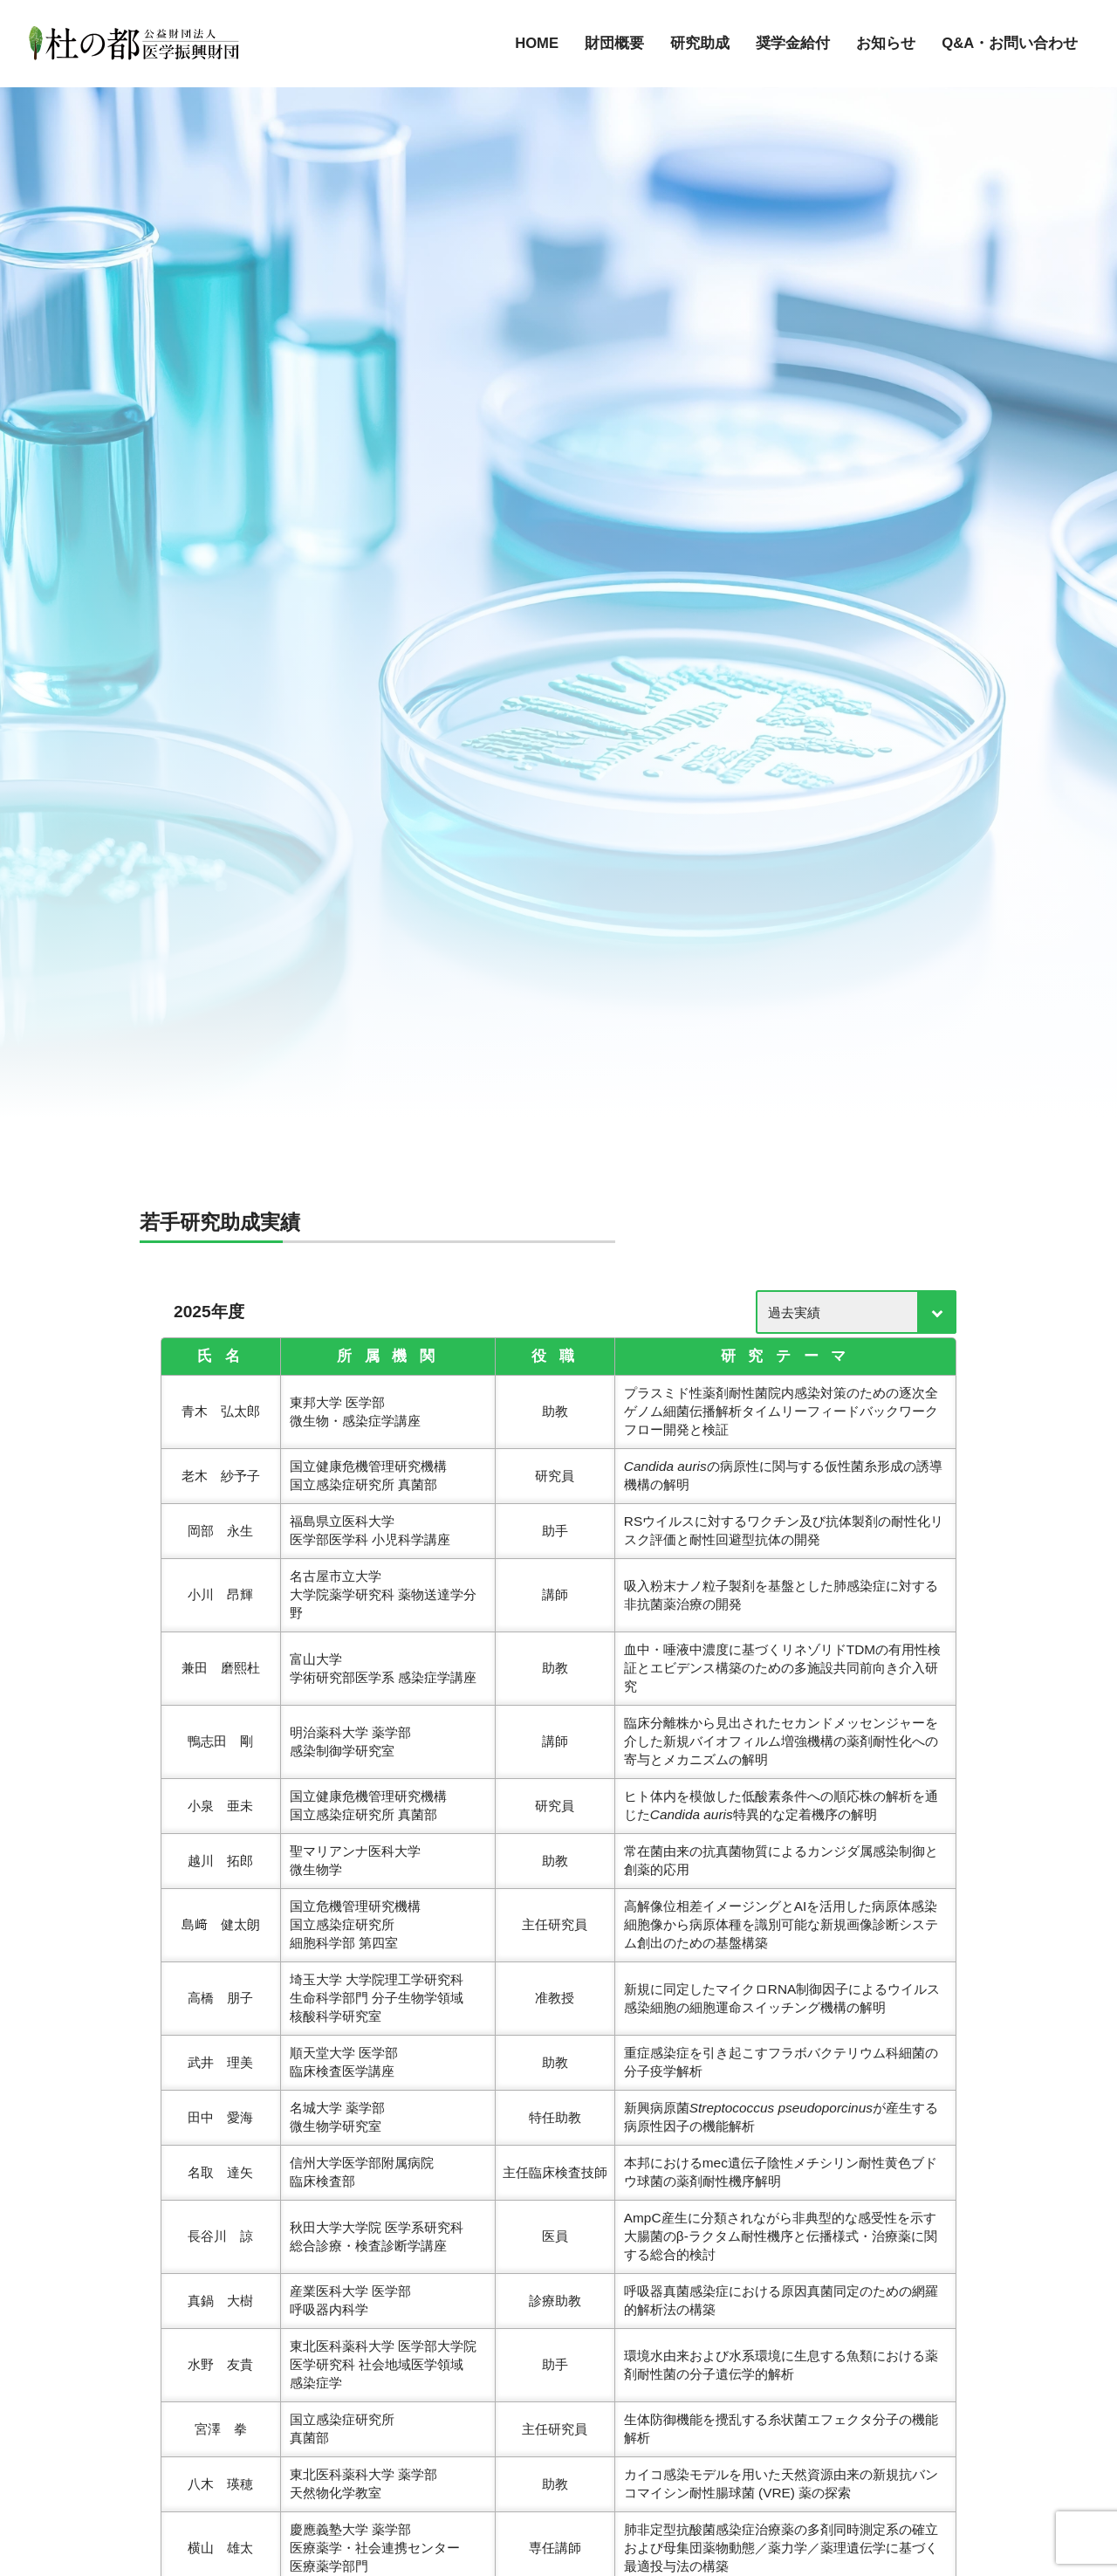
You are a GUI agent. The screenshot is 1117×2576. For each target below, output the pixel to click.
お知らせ (885, 43)
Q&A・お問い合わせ (1010, 43)
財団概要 (614, 43)
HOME (536, 43)
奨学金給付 (793, 43)
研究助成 (700, 43)
